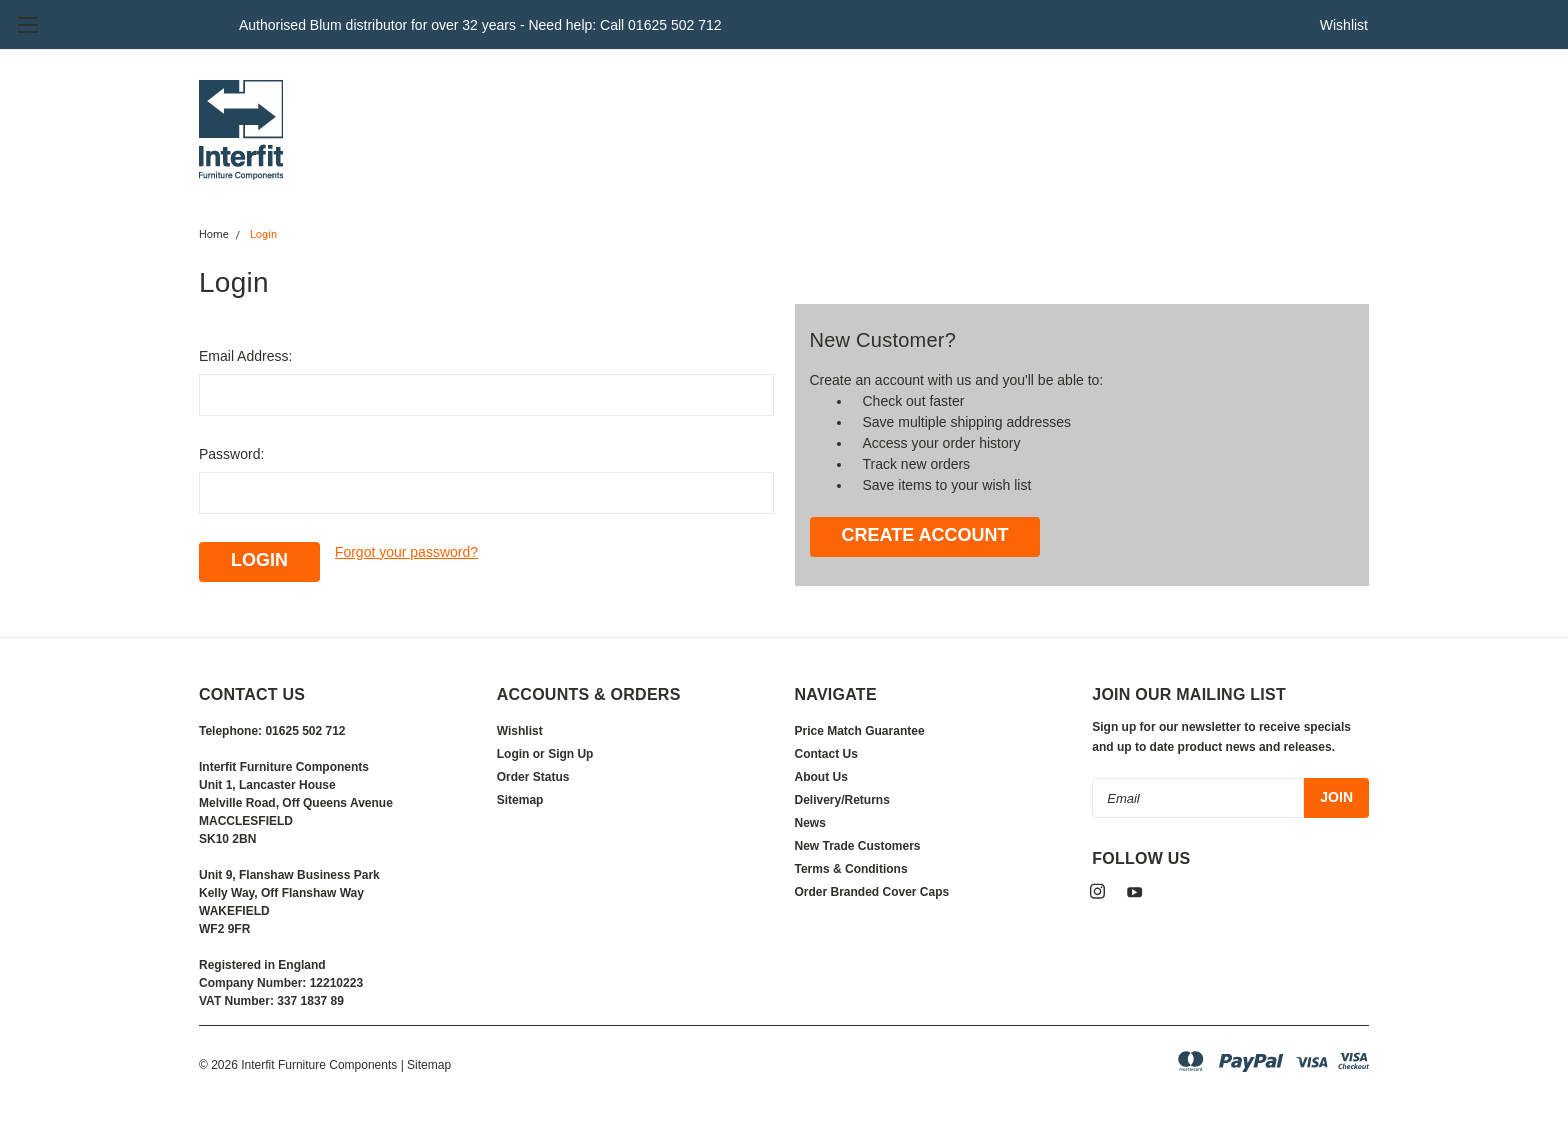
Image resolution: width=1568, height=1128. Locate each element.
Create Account (924, 535)
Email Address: (245, 356)
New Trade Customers (858, 846)
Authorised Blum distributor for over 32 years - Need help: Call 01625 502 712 (480, 25)
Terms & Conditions (851, 869)
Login (263, 234)
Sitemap (520, 800)
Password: (231, 454)
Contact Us (826, 754)
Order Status (533, 777)
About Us (821, 777)
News (810, 823)
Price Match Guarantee (860, 731)
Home (214, 234)
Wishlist (1344, 25)
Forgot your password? (406, 552)
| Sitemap (426, 1065)
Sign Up (570, 754)
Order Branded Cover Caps (872, 892)
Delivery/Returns (842, 800)
